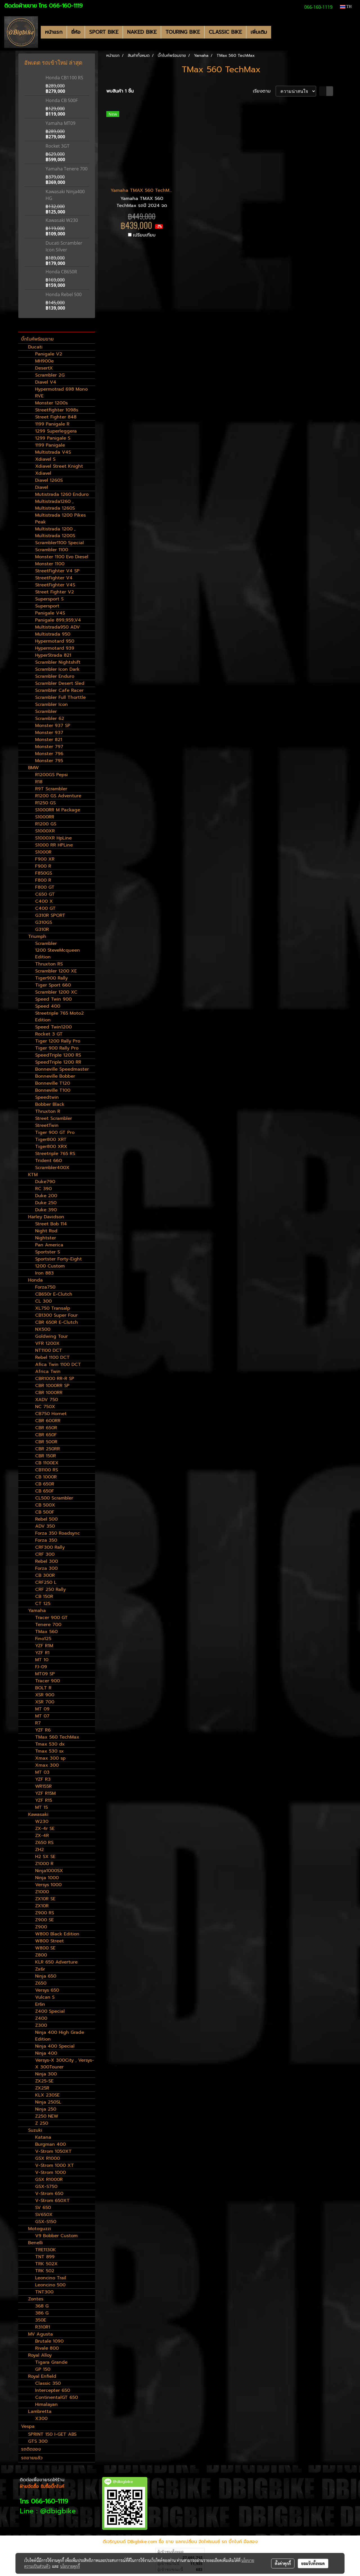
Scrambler (46, 711)
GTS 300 (38, 2441)
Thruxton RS (49, 964)
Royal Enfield (42, 2376)
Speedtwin (47, 1097)
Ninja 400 (46, 2053)
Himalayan (46, 2404)
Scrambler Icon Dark (57, 669)
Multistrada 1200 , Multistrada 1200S (55, 532)
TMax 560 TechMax (57, 1737)
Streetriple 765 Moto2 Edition (59, 1016)
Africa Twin (47, 1371)
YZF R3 (43, 1779)
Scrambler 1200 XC (56, 992)
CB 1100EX (46, 1463)
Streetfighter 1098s (56, 410)
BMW (33, 767)
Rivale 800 (47, 2348)
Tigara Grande (51, 2362)
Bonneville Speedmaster (62, 1069)
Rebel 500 (46, 1519)
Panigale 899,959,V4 (58, 620)
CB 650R (44, 1484)
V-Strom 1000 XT (54, 2165)
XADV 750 (46, 1399)
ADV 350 (45, 1526)
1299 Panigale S (52, 438)
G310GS (43, 922)
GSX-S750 (46, 2186)
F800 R (43, 880)
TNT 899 (45, 2256)
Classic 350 (48, 2383)
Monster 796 (49, 753)
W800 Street (49, 1941)
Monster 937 (49, 732)
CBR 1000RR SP (52, 1385)
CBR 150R (45, 1456)
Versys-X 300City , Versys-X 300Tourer (64, 2063)
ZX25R (42, 2088)
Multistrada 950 (52, 634)
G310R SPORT (50, 915)
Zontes (35, 2299)
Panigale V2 (48, 354)
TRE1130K (45, 2249)
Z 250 (41, 2123)
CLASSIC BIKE (225, 32)
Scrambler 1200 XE (56, 971)
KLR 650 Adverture (56, 1962)
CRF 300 (45, 1554)
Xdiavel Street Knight (59, 466)
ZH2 (39, 1849)
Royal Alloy (40, 2355)
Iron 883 (44, 1273)
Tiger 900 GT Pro (55, 1132)
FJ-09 (41, 1666)
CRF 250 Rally (50, 1589)
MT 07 (42, 1716)
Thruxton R (47, 1111)
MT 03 (42, 1772)
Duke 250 (46, 1202)
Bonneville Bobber (55, 1076)
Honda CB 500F (62, 100)
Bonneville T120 (52, 1083)
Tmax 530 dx (50, 1744)
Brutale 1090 (49, 2341)
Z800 (41, 1955)
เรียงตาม (264, 91)
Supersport (47, 606)
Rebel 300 (46, 1561)
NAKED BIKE (142, 32)
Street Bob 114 (51, 1224)
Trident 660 (48, 1160)
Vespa (28, 2426)
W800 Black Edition (57, 1934)
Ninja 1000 (47, 1877)
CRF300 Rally (50, 1547)
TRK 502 (44, 2270)
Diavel (41, 487)
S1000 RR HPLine (54, 845)
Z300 (41, 2025)
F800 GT (45, 887)
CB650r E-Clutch (53, 1294)
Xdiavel (43, 473)
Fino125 (43, 1638)
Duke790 (45, 1181)
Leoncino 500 (50, 2285)
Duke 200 (46, 1195)
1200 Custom (50, 1266)
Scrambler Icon (51, 704)
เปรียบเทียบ (144, 235)
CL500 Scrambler (54, 1498)
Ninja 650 (45, 1976)
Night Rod (46, 1231)
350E (40, 2320)
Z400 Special (50, 2011)
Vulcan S (45, 1997)
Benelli (35, 2242)
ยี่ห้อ (75, 32)
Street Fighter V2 (54, 592)
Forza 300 (46, 1568)
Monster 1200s (51, 403)
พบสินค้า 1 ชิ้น (120, 91)
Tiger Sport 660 (53, 985)
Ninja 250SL (48, 2102)
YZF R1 (42, 1652)
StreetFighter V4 (54, 578)
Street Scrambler (53, 1118)
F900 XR (45, 859)
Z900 (41, 1927)
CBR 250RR (47, 1448)
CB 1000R (46, 1477)
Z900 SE (44, 1920)
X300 (41, 2418)
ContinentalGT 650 (56, 2397)
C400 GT (45, 908)
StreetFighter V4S (55, 585)
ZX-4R (42, 1835)
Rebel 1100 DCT (52, 1357)
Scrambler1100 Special (59, 542)
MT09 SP (45, 1673)
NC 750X (45, 1406)
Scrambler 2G (50, 375)
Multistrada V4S (53, 452)
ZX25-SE (44, 2081)
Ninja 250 (45, 2109)
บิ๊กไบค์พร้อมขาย (37, 339)
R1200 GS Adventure (58, 795)
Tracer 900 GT (51, 1617)
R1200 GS (45, 824)
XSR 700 (44, 1702)
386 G (42, 2313)
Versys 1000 (48, 1884)
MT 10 (41, 1659)
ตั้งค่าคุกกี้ (283, 2563)
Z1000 (42, 1891)
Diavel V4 (45, 382)
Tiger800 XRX (51, 1146)
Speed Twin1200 (53, 1027)
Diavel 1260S (49, 480)
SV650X (44, 2214)
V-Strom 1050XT (53, 2151)
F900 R (43, 866)
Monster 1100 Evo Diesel (61, 556)
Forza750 (45, 1287)
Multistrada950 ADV (57, 627)
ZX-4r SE (45, 1828)
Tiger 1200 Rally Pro (57, 1041)
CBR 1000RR (48, 1392)
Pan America (49, 1245)
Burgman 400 (50, 2144)
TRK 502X (46, 2263)
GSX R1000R (49, 2179)
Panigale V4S (50, 613)
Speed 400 (47, 1006)
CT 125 (42, 1603)
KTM (33, 1174)
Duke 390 (46, 1209)
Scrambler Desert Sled (59, 683)
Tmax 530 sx (49, 1751)
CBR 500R (46, 1441)
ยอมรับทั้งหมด (313, 2563)
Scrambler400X (52, 1167)
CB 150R (44, 1596)
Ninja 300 (46, 2074)
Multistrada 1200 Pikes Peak (60, 518)
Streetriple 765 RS (55, 1153)
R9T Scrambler (51, 788)
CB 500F (44, 1512)
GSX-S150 (45, 2221)
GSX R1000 (47, 2158)
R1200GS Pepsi (51, 774)
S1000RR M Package (57, 810)
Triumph (37, 936)
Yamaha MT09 (60, 123)
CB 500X (45, 1505)
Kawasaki (38, 1814)
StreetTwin (46, 1125)
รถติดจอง (31, 2449)
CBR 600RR (47, 1420)
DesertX (44, 368)
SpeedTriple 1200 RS (58, 1055)
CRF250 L (46, 1582)
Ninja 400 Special (55, 2046)
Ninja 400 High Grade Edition (59, 2036)
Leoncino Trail (50, 2278)
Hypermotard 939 (54, 648)
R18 (38, 781)
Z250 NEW (46, 2116)
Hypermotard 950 (54, 641)
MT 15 (41, 1807)
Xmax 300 (47, 1765)
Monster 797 (49, 746)
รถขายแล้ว (31, 2458)
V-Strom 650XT (52, 2200)
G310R (42, 929)
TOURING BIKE (182, 32)
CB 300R (45, 1575)
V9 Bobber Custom (56, 2235)
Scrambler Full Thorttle (60, 697)
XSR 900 (44, 1695)
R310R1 (42, 2327)
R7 (38, 1723)
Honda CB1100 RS (64, 78)
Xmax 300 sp (50, 1758)
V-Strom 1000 (50, 2172)
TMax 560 (46, 1631)
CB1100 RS (46, 1470)
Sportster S (47, 1252)
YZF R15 (43, 1800)
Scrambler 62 (49, 718)
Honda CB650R (61, 272)
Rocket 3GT (57, 146)
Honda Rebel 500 (64, 294)
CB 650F (44, 1491)
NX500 (42, 1329)
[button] (276, 32)
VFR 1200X (47, 1343)
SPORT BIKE (103, 32)
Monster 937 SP (52, 725)
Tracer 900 (47, 1680)
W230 (41, 1821)
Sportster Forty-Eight (58, 1259)
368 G (42, 2306)
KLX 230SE (47, 2095)
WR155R (43, 1786)
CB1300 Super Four (56, 1315)
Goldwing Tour (51, 1336)
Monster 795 (49, 760)
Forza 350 (46, 1540)
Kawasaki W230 (62, 220)
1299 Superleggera (56, 431)
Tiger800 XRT (51, 1139)
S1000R (43, 852)
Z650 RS (44, 1842)
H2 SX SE (45, 1856)
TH (346, 6)
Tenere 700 (48, 1624)
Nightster (45, 1238)
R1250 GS (45, 803)
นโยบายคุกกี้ (70, 2566)
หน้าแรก (53, 32)
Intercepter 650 (52, 2390)
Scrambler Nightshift (57, 662)
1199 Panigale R (52, 424)
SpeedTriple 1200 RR (58, 1062)
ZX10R (42, 1905)
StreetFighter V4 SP (57, 571)
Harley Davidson (46, 1216)
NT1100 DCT (48, 1350)
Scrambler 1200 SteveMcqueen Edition (57, 950)
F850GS (43, 873)
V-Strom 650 (49, 2193)
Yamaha (37, 1610)
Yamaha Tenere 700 (66, 169)
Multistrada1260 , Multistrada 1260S (55, 505)
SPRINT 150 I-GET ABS (52, 2434)
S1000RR (44, 817)
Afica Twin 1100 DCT (58, 1364)
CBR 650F (46, 1434)
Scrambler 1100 (51, 549)
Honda (35, 1280)
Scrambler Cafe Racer (59, 690)
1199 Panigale (50, 445)
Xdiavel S (45, 459)
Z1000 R (44, 1863)
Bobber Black (49, 1104)
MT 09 (42, 1709)
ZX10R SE (45, 1898)
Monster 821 (48, 739)
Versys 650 (47, 1990)
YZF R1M (44, 1645)
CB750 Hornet (51, 1413)
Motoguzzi (39, 2228)
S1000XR (45, 831)
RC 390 (43, 1188)
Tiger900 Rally (51, 978)
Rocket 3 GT (49, 1034)
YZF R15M (45, 1793)
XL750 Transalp (52, 1308)
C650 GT (45, 894)
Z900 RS (44, 1913)
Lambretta (39, 2411)
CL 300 (43, 1301)
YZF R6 (43, 1730)
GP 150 (42, 2369)
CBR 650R (46, 1427)
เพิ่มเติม (259, 32)
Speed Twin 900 (53, 999)
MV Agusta (40, 2334)
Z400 (41, 2018)
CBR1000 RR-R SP (54, 1378)
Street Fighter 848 (55, 417)
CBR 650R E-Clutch (56, 1322)
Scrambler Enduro (54, 676)
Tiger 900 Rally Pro (56, 1048)
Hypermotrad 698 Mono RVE (61, 392)
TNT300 (44, 2292)
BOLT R (43, 1688)
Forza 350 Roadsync (57, 1533)
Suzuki (35, 2130)
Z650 (40, 1983)
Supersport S (49, 599)
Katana (43, 2137)
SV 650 (43, 2207)
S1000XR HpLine (53, 838)
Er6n (40, 2004)
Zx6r (40, 1969)
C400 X (44, 901)
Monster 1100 (49, 563)
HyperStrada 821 (53, 655)
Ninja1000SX (49, 1870)
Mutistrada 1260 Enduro (62, 494)
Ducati (35, 347)
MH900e (44, 361)
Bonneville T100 (52, 1090)
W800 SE (45, 1948)
